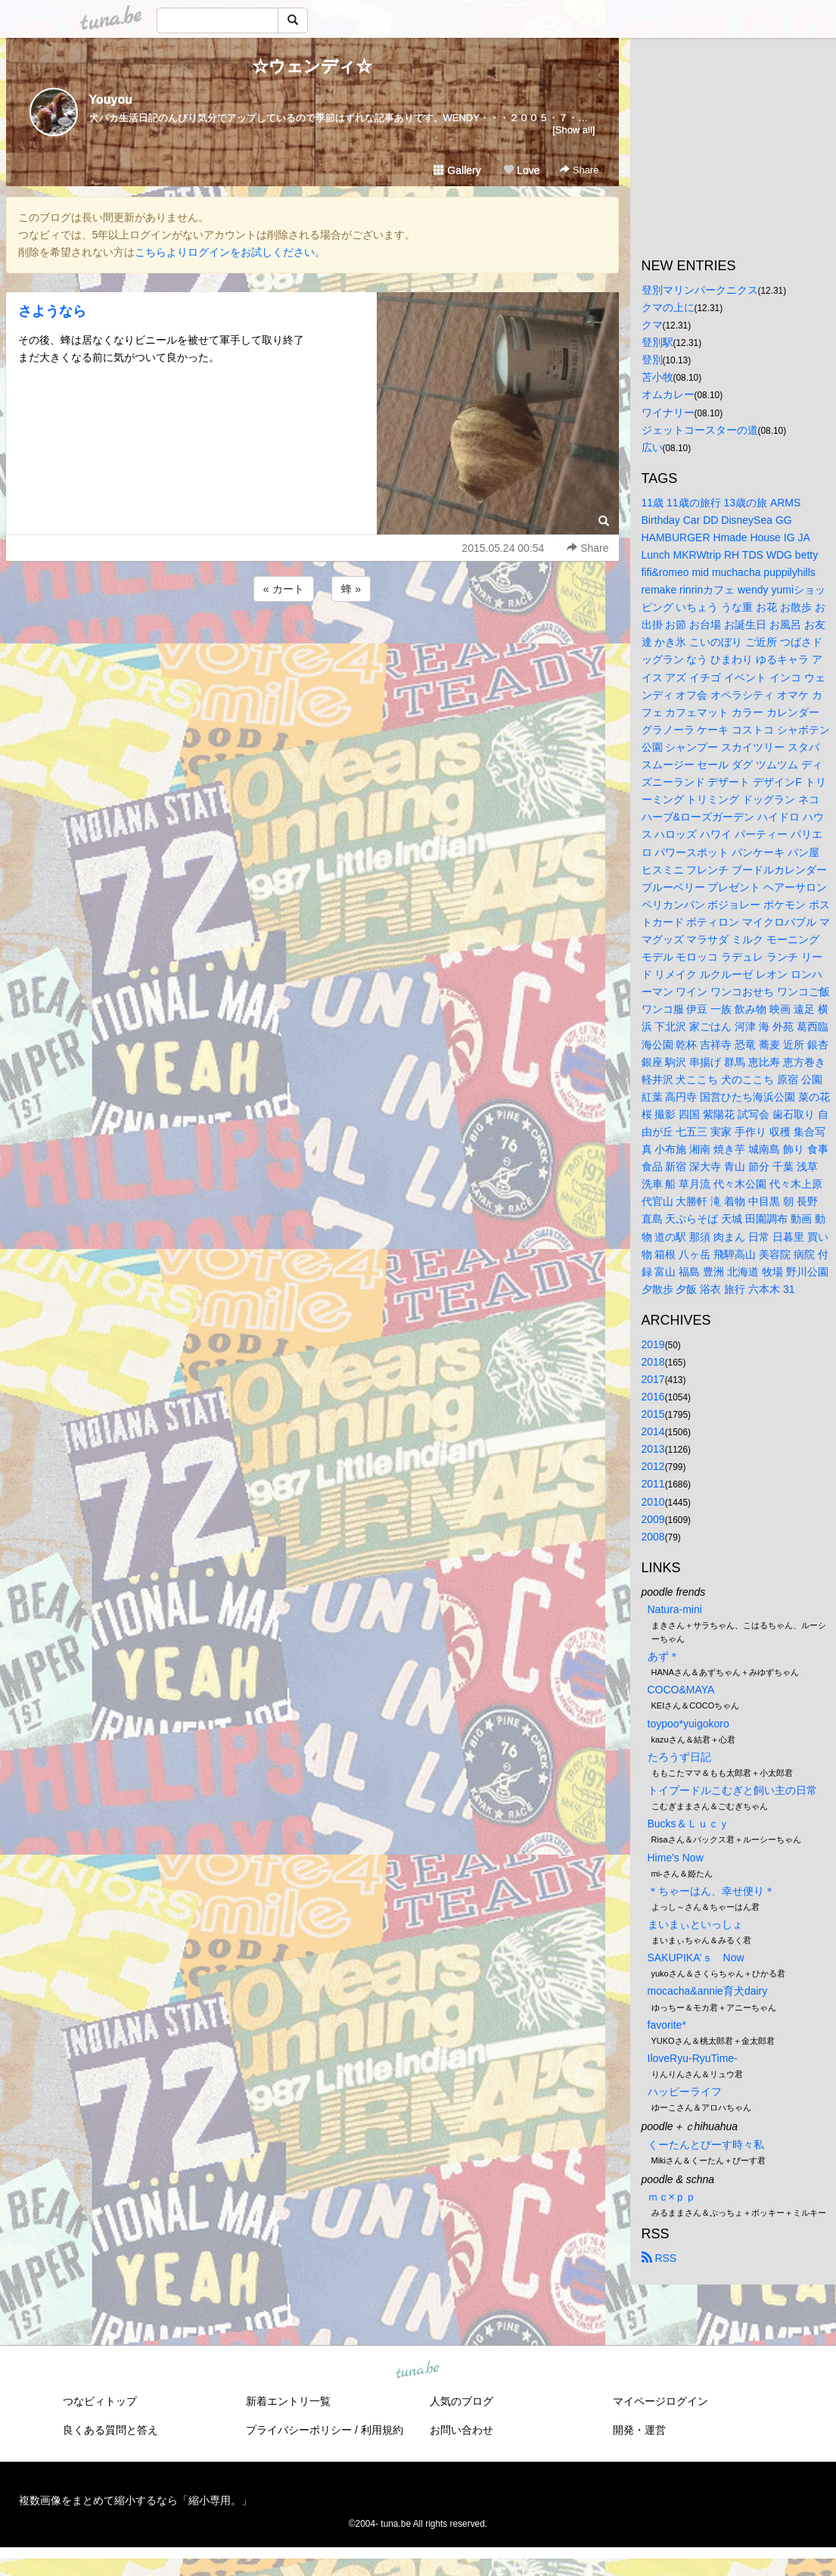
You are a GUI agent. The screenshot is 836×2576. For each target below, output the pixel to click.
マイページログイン (660, 2401)
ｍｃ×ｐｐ (672, 2197)
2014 (653, 1431)
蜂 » (351, 589)
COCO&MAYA (681, 1690)
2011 (653, 1484)
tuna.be (417, 2370)
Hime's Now (676, 1858)
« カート (283, 589)
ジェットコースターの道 (700, 430)
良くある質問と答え (110, 2430)
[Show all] (573, 129)
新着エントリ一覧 (288, 2401)
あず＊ (663, 1656)
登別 (652, 360)
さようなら (52, 311)
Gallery (457, 170)
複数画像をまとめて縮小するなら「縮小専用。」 (135, 2500)
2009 (653, 1519)
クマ (652, 325)
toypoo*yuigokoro (688, 1724)
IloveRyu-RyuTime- (693, 2058)
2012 (653, 1466)
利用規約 (382, 2430)
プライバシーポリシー (299, 2430)
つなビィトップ (100, 2401)
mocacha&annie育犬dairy (708, 1991)
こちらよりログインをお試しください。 (230, 252)
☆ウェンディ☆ (312, 66)
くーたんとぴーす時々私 (706, 2144)
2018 (653, 1362)
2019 (653, 1344)
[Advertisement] (312, 646)
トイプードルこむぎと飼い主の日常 (732, 1790)
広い (652, 447)
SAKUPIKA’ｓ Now (696, 1957)
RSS (659, 2258)
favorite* (667, 2025)
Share (579, 170)
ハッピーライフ (685, 2091)
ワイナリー (668, 412)
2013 (653, 1449)
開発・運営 (639, 2430)
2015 (653, 1414)
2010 (653, 1502)
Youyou (110, 99)
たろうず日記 (679, 1757)
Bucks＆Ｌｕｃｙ (688, 1824)
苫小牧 (657, 377)
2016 (653, 1397)
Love (521, 170)
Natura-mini (675, 1609)
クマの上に (668, 307)
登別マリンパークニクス (700, 290)
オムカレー (668, 394)
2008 (653, 1537)
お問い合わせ (461, 2430)
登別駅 (657, 342)
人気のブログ (461, 2401)
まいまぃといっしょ (695, 1924)
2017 (653, 1379)
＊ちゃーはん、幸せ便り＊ (711, 1891)
